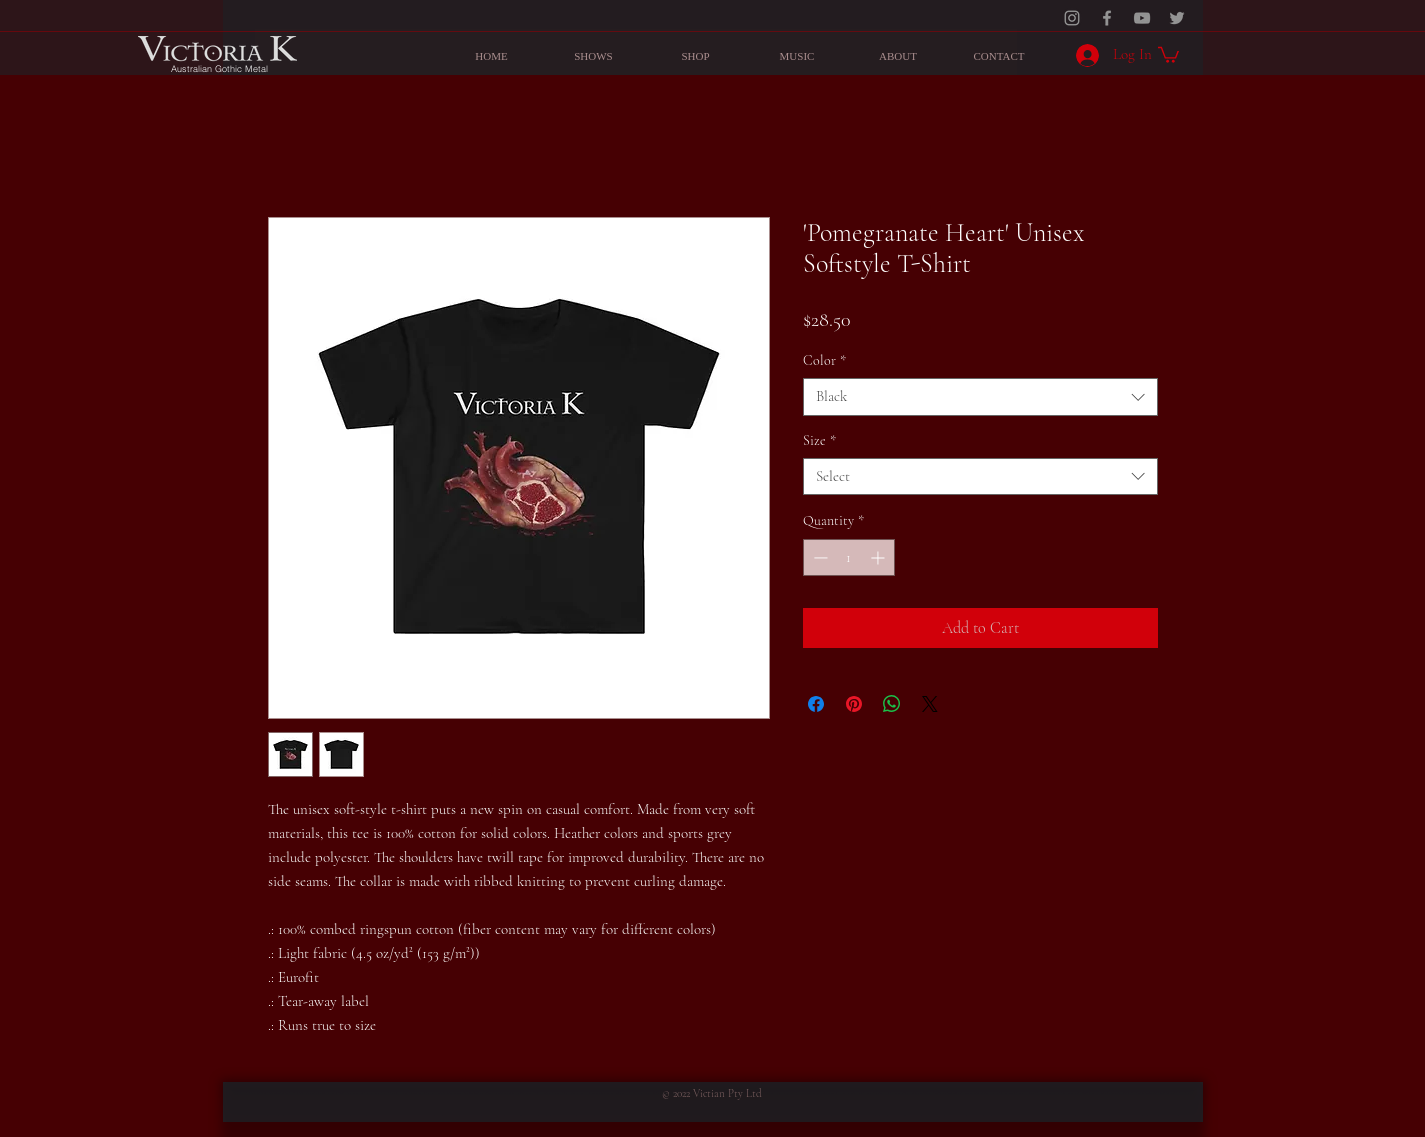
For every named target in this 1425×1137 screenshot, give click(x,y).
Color (824, 360)
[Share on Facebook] (816, 704)
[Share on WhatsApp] (892, 704)
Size (819, 440)
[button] (1168, 54)
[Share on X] (930, 704)
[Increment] (879, 557)
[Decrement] (818, 557)
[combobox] (980, 397)
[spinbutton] (849, 557)
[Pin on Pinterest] (854, 704)
